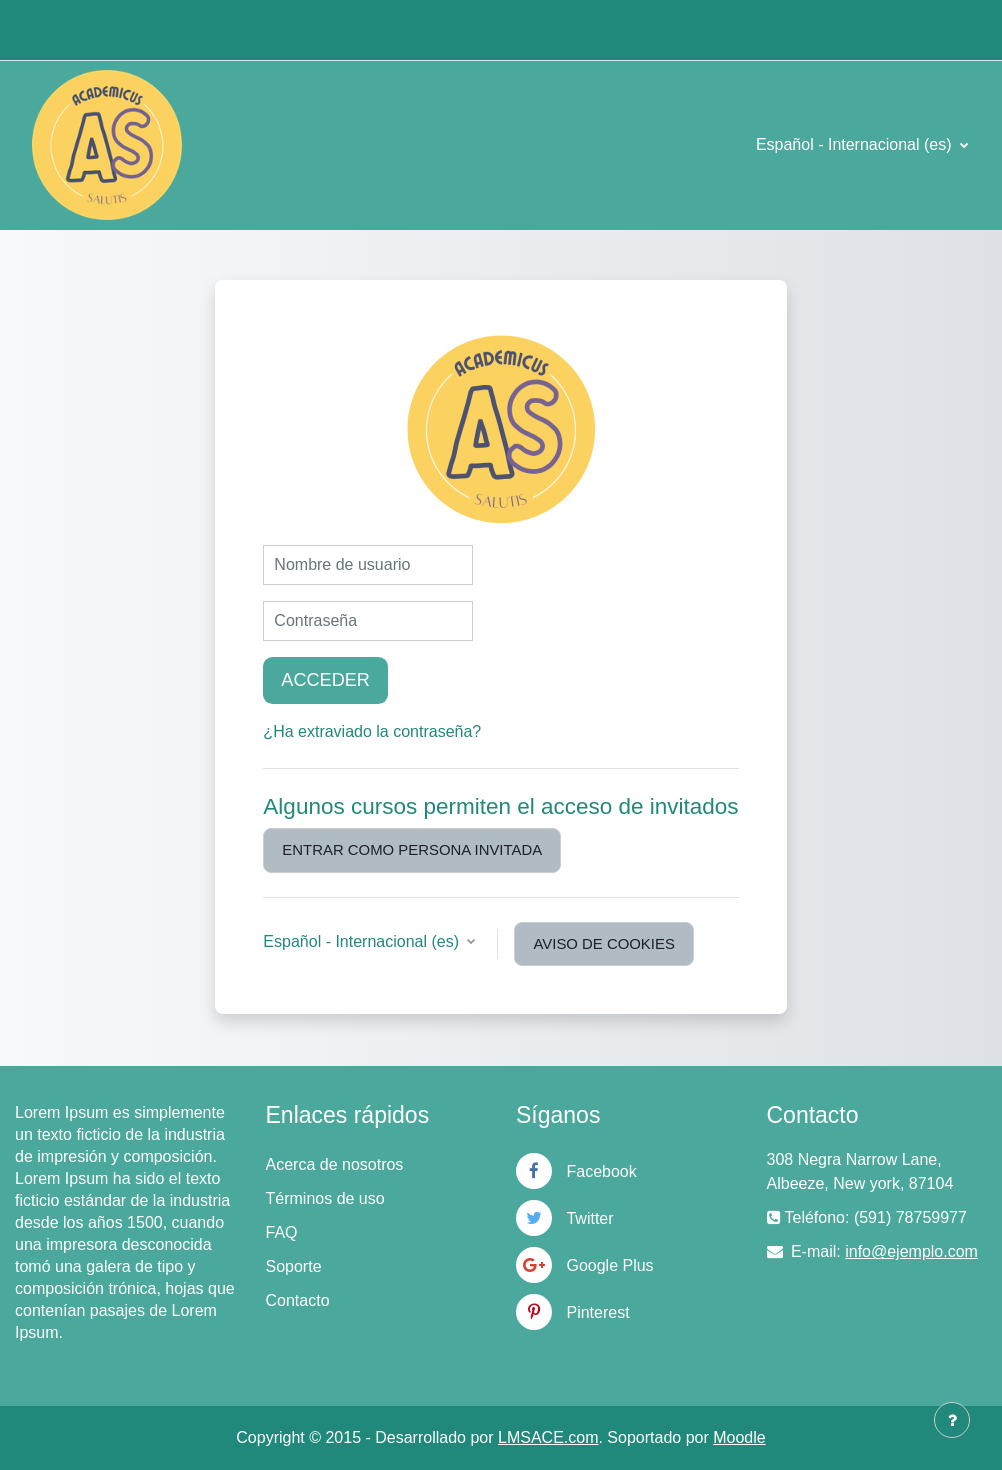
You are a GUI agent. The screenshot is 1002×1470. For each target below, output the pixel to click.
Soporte (294, 1266)
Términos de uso (325, 1198)
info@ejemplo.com (911, 1251)
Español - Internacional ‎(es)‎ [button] (363, 941)
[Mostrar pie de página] (952, 1420)
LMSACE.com (548, 1437)
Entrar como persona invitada (412, 850)
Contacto (298, 1300)
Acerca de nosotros (335, 1164)
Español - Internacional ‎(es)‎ (856, 144)
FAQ (282, 1232)
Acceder (325, 680)
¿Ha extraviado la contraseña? (372, 731)
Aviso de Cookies (603, 944)
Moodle (739, 1437)
